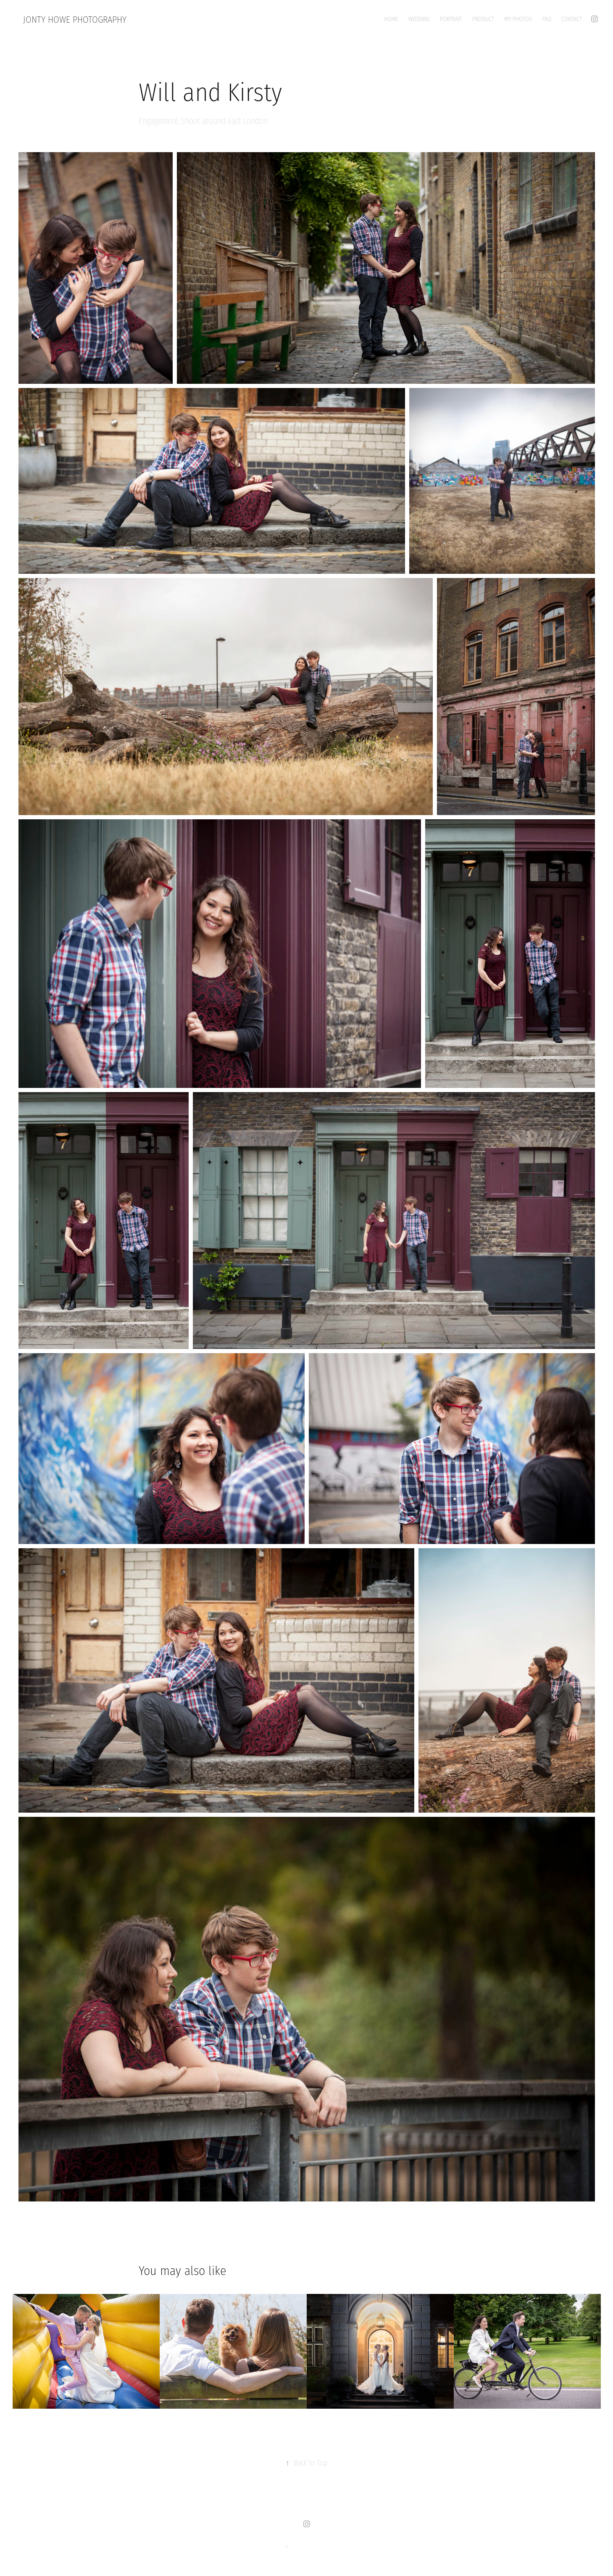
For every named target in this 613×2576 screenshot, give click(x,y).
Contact (571, 19)
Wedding (419, 19)
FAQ (546, 19)
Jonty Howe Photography (74, 19)
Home (391, 19)
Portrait (451, 19)
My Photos (518, 19)
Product (483, 19)
